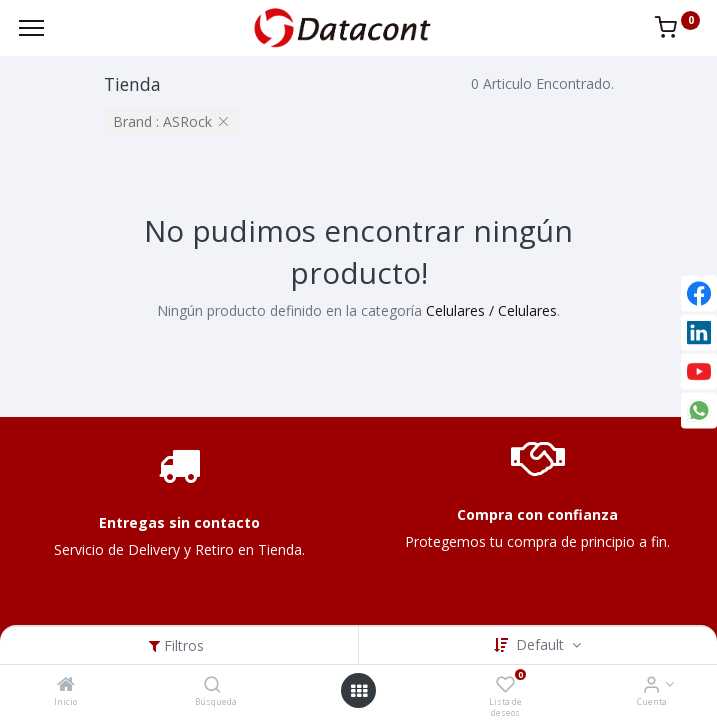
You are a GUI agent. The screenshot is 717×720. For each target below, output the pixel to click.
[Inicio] (66, 685)
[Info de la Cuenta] (651, 685)
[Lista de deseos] (505, 685)
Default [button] (542, 644)
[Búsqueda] (212, 685)
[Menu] (31, 28)
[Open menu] (359, 691)
